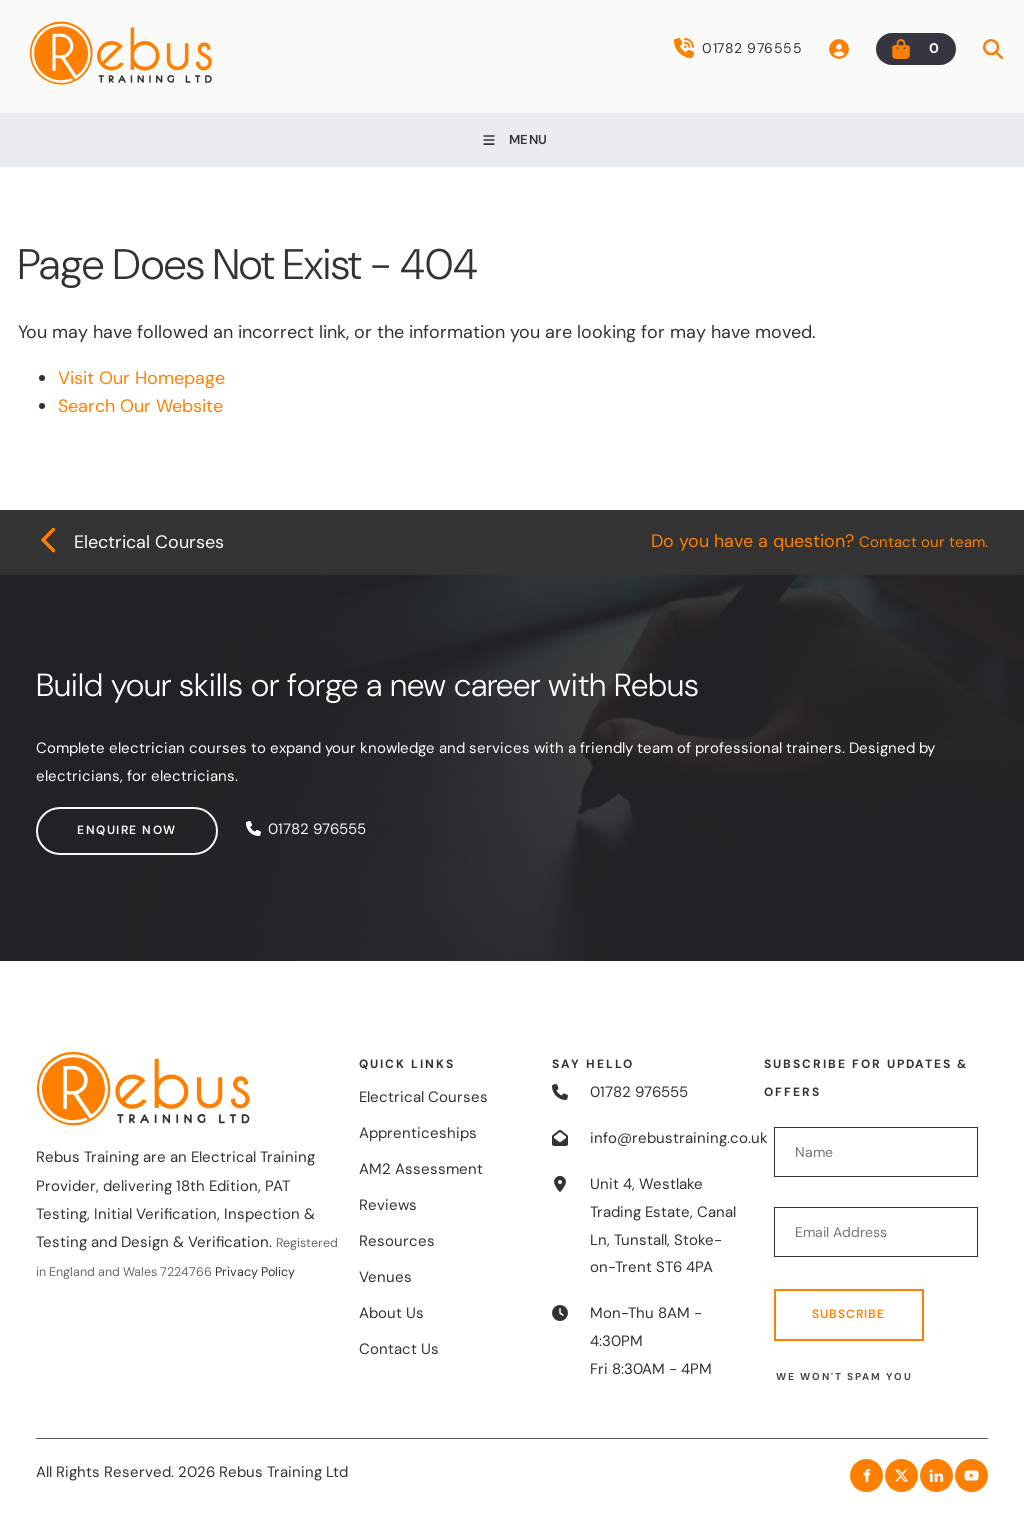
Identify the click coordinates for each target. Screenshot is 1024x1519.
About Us (391, 1313)
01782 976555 (738, 48)
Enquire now (86, 820)
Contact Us (399, 1349)
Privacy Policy (255, 1272)
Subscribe (848, 1314)
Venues (385, 1277)
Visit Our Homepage (141, 378)
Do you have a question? (819, 541)
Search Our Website (140, 406)
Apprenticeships (418, 1133)
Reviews (388, 1205)
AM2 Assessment (421, 1169)
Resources (397, 1241)
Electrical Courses (423, 1097)
